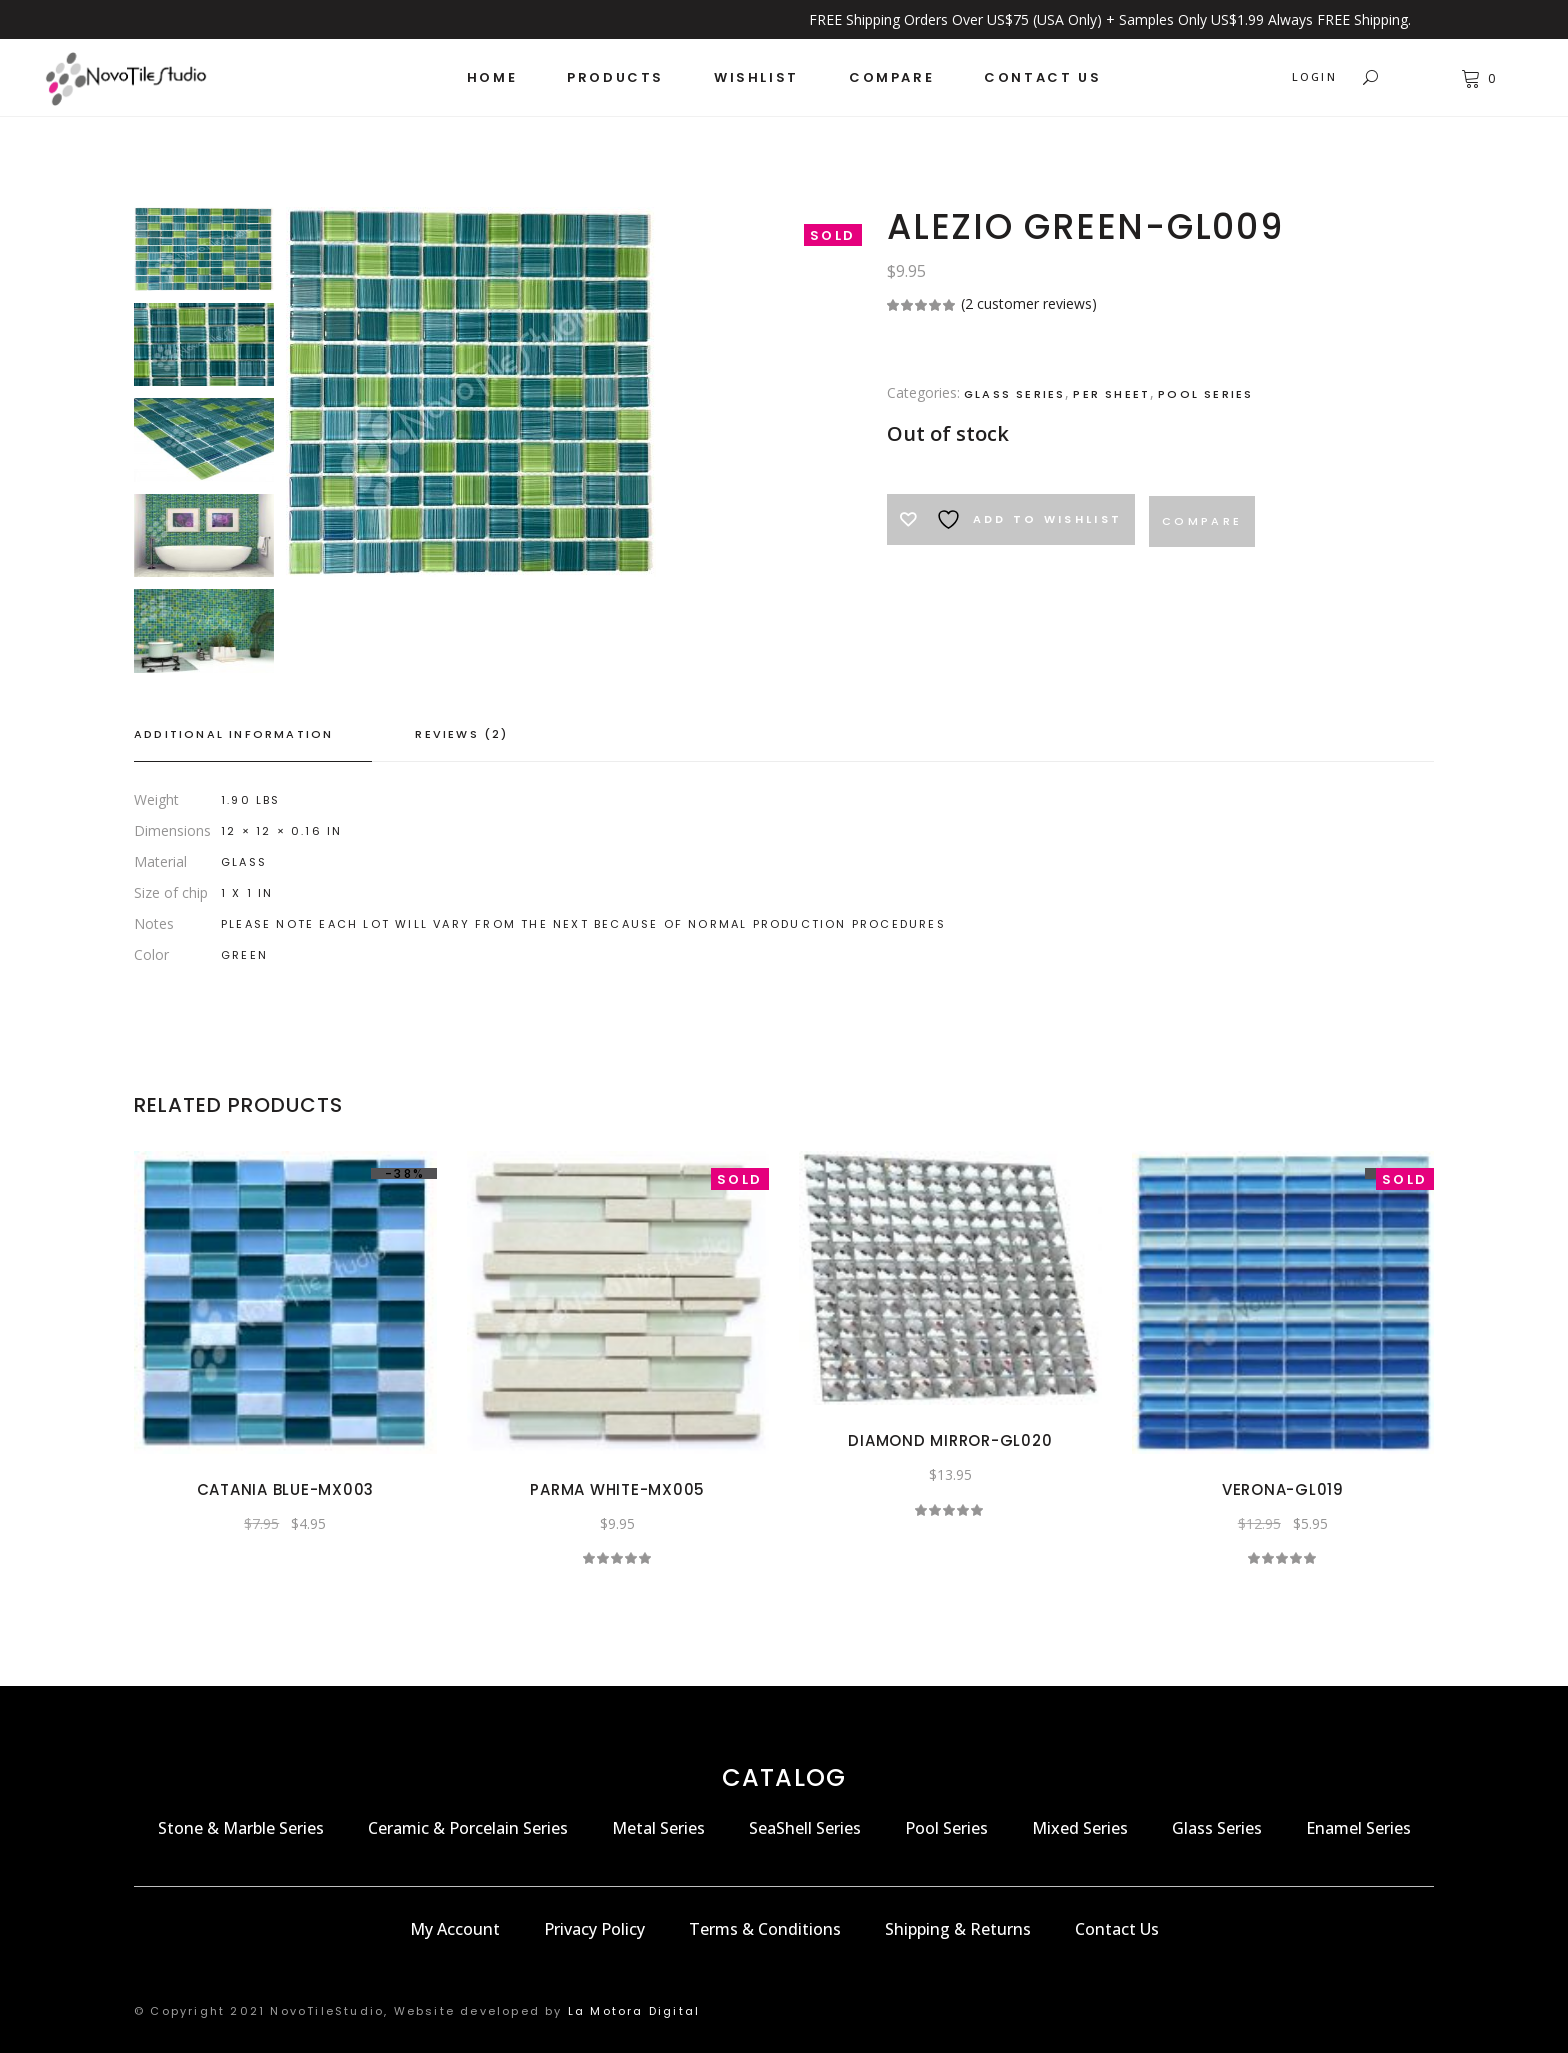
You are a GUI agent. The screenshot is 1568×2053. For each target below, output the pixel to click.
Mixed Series (1080, 1828)
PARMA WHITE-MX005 (617, 1489)
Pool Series (1205, 394)
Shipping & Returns (958, 1929)
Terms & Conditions (765, 1929)
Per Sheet (1111, 394)
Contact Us (1117, 1929)
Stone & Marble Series (241, 1828)
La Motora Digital (634, 2011)
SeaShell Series (805, 1828)
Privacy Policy (594, 1929)
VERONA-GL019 (1283, 1489)
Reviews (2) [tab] (461, 734)
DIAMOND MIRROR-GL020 (950, 1440)
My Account (455, 1929)
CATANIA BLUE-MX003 (286, 1489)
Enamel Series (1358, 1828)
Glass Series (1014, 394)
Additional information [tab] (233, 734)
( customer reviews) (1029, 303)
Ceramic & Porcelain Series (468, 1828)
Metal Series (658, 1828)
